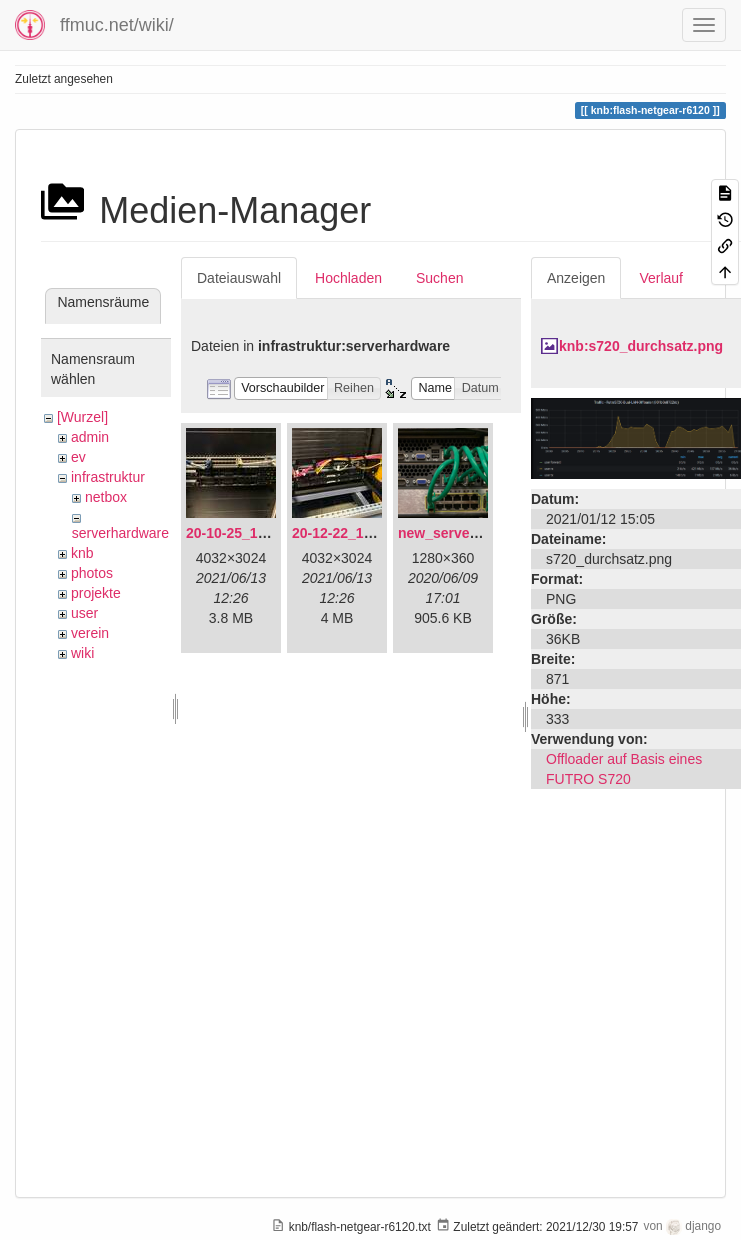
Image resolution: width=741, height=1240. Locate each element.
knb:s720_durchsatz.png (641, 346)
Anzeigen (576, 278)
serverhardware (120, 533)
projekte (96, 593)
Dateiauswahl (239, 278)
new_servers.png (455, 533)
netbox (106, 497)
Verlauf (661, 278)
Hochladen (348, 278)
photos (92, 573)
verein (90, 633)
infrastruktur (108, 477)
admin (90, 437)
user (84, 613)
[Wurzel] (82, 417)
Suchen (439, 278)
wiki (82, 653)
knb (82, 553)
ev (78, 457)
